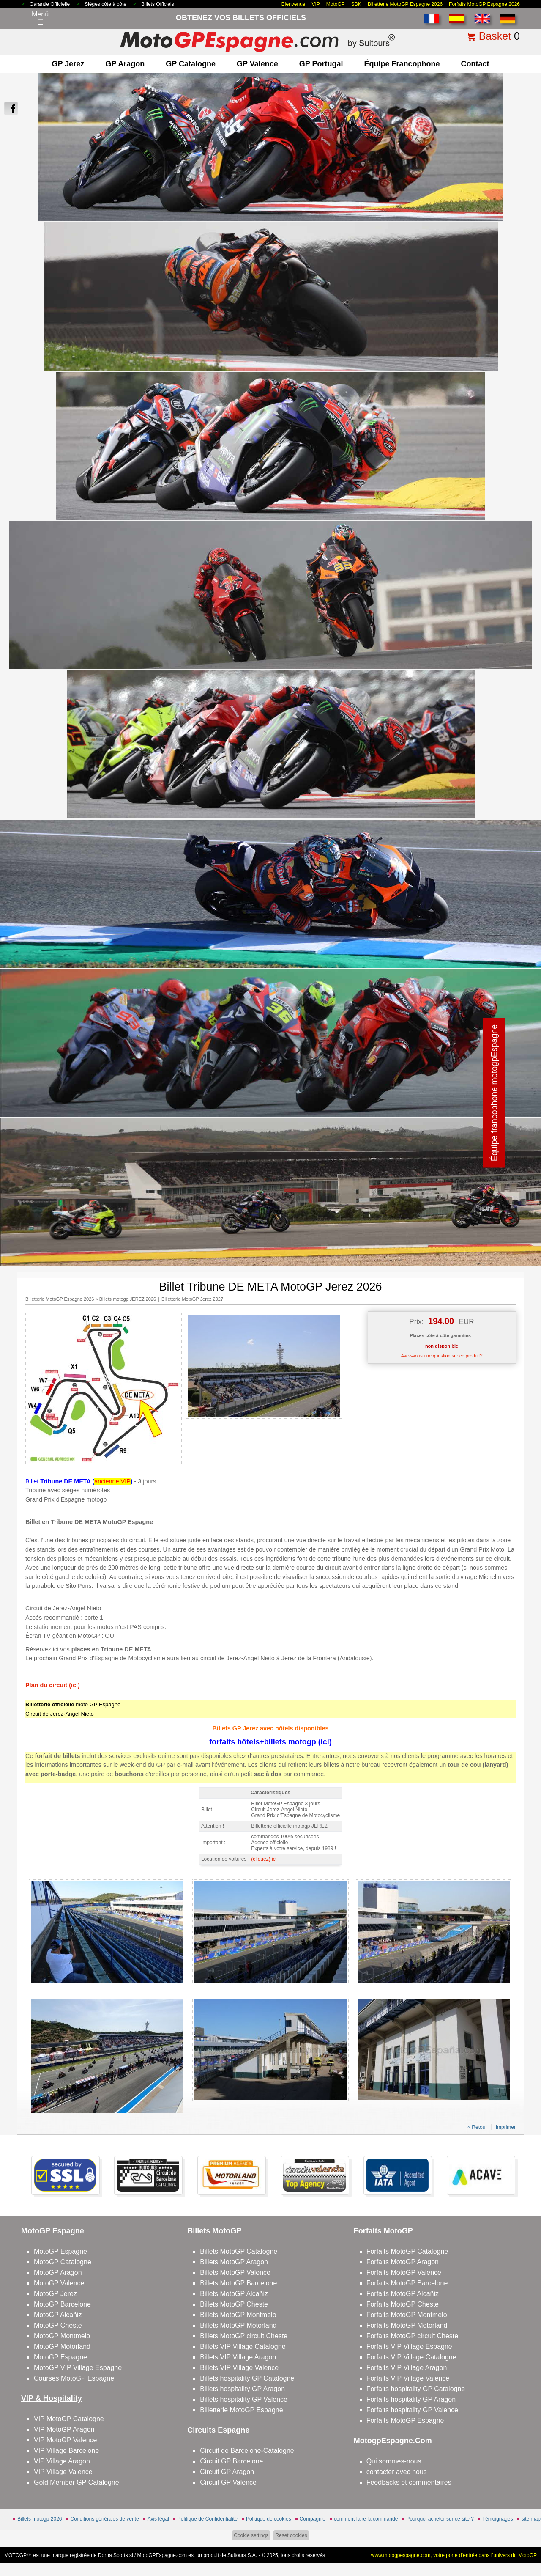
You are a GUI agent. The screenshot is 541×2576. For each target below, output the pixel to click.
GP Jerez (68, 64)
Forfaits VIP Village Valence (408, 2378)
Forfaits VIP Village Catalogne (411, 2357)
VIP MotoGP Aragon (64, 2429)
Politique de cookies (268, 2519)
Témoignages (497, 2519)
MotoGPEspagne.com (162, 2555)
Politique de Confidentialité (208, 2519)
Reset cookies (291, 2535)
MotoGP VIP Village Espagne (78, 2367)
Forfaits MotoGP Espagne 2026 (484, 4)
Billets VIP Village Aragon (238, 2357)
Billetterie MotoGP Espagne (241, 2410)
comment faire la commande (366, 2519)
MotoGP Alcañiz (58, 2314)
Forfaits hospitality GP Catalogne (415, 2388)
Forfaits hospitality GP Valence (412, 2410)
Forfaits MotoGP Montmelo (406, 2314)
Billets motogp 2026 (39, 2519)
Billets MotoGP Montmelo (238, 2314)
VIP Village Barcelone (66, 2450)
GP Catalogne (191, 64)
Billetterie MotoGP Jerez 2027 (192, 1299)
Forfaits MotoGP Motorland (407, 2325)
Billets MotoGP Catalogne (238, 2251)
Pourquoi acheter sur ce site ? (439, 2519)
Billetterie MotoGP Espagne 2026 (405, 4)
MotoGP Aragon (58, 2272)
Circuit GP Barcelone (231, 2461)
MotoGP (335, 4)
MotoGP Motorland (62, 2346)
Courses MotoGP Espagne (74, 2378)
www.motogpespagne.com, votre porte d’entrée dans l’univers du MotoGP (454, 2555)
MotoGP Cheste (58, 2325)
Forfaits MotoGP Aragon (402, 2262)
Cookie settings (251, 2535)
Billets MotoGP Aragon (234, 2262)
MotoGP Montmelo (62, 2336)
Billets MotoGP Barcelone (238, 2283)
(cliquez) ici (263, 1859)
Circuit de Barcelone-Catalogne (247, 2450)
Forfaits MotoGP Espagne (405, 2420)
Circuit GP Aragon (227, 2471)
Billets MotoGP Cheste (234, 2304)
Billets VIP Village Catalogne (242, 2346)
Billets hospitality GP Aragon (242, 2388)
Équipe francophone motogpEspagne (494, 1092)
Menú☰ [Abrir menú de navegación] (40, 18)
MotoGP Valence (59, 2283)
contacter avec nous (396, 2471)
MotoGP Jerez (55, 2293)
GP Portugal (321, 64)
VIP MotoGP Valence (65, 2440)
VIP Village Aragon (62, 2461)
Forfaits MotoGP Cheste (402, 2304)
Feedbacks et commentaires (408, 2482)
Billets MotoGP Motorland (238, 2325)
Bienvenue (293, 4)
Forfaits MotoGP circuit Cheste (412, 2336)
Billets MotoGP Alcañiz (234, 2293)
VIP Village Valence (63, 2471)
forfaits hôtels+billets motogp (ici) (270, 1742)
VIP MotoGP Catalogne (69, 2418)
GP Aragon (125, 64)
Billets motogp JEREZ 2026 (127, 1299)
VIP (316, 4)
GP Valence (257, 64)
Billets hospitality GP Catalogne (247, 2378)
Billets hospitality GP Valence (243, 2399)
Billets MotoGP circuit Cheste (243, 2336)
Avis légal (158, 2519)
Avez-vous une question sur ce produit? (441, 1355)
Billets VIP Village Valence (239, 2367)
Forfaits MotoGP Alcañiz (402, 2293)
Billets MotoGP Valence (235, 2272)
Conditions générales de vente (105, 2519)
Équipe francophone (402, 64)
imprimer (506, 2127)
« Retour (477, 2127)
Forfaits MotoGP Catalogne (407, 2251)
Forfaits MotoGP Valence (403, 2272)
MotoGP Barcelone (62, 2304)
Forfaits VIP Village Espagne (409, 2346)
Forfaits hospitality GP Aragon (411, 2399)
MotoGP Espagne (60, 2251)
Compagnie (312, 2519)
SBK (356, 4)
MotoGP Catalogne (62, 2262)
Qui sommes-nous (393, 2461)
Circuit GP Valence (228, 2482)
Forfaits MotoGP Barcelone (407, 2283)
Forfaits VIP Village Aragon (406, 2367)
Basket (495, 36)
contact (475, 64)
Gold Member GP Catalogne (76, 2482)
